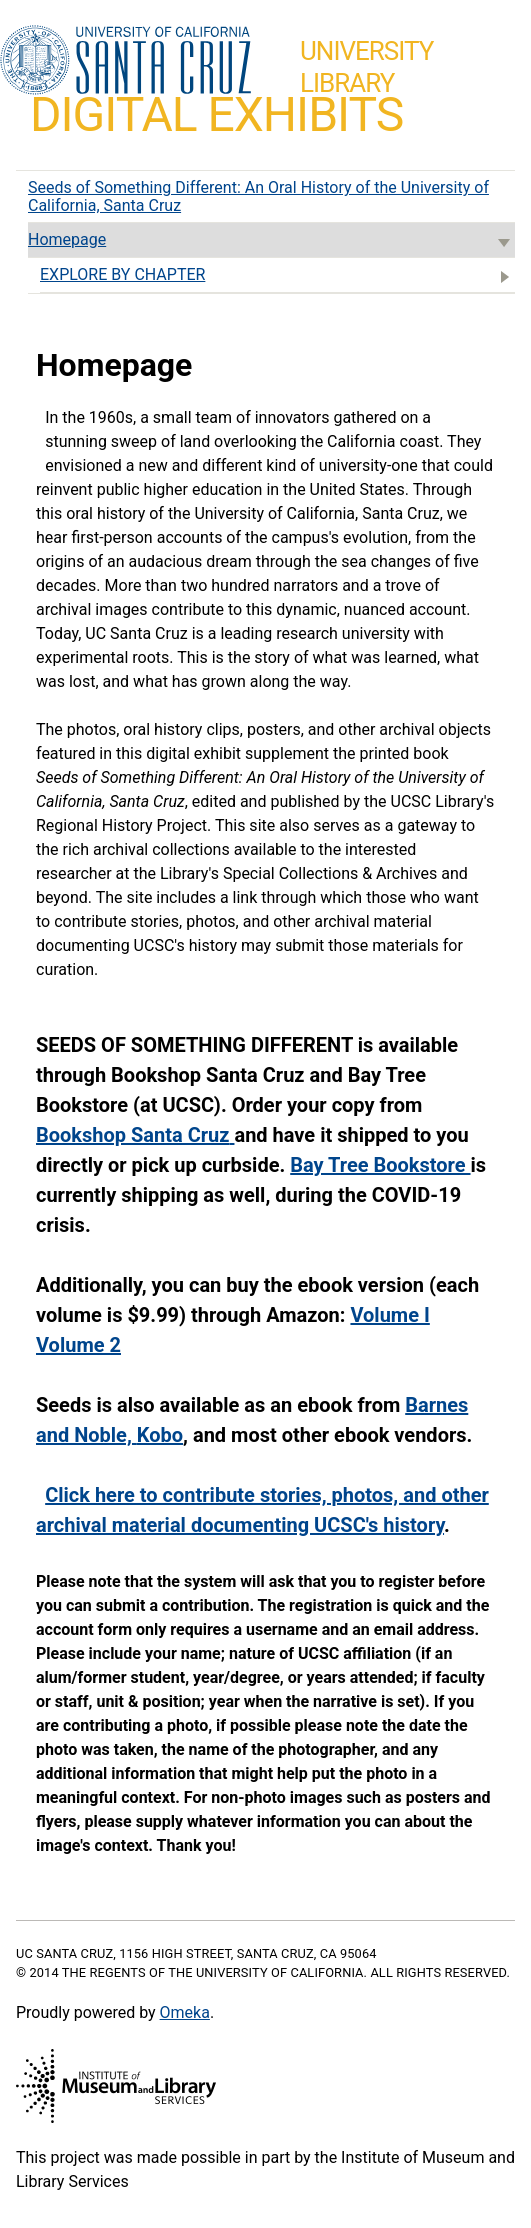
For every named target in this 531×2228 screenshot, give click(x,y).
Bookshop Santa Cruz (132, 1135)
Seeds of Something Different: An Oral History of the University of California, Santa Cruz (258, 196)
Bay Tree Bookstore (380, 1165)
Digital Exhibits (216, 114)
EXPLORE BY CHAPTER (277, 276)
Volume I (389, 1315)
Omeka (185, 2012)
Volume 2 (78, 1345)
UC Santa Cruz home (125, 61)
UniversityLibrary (366, 67)
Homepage (271, 241)
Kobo (160, 1435)
